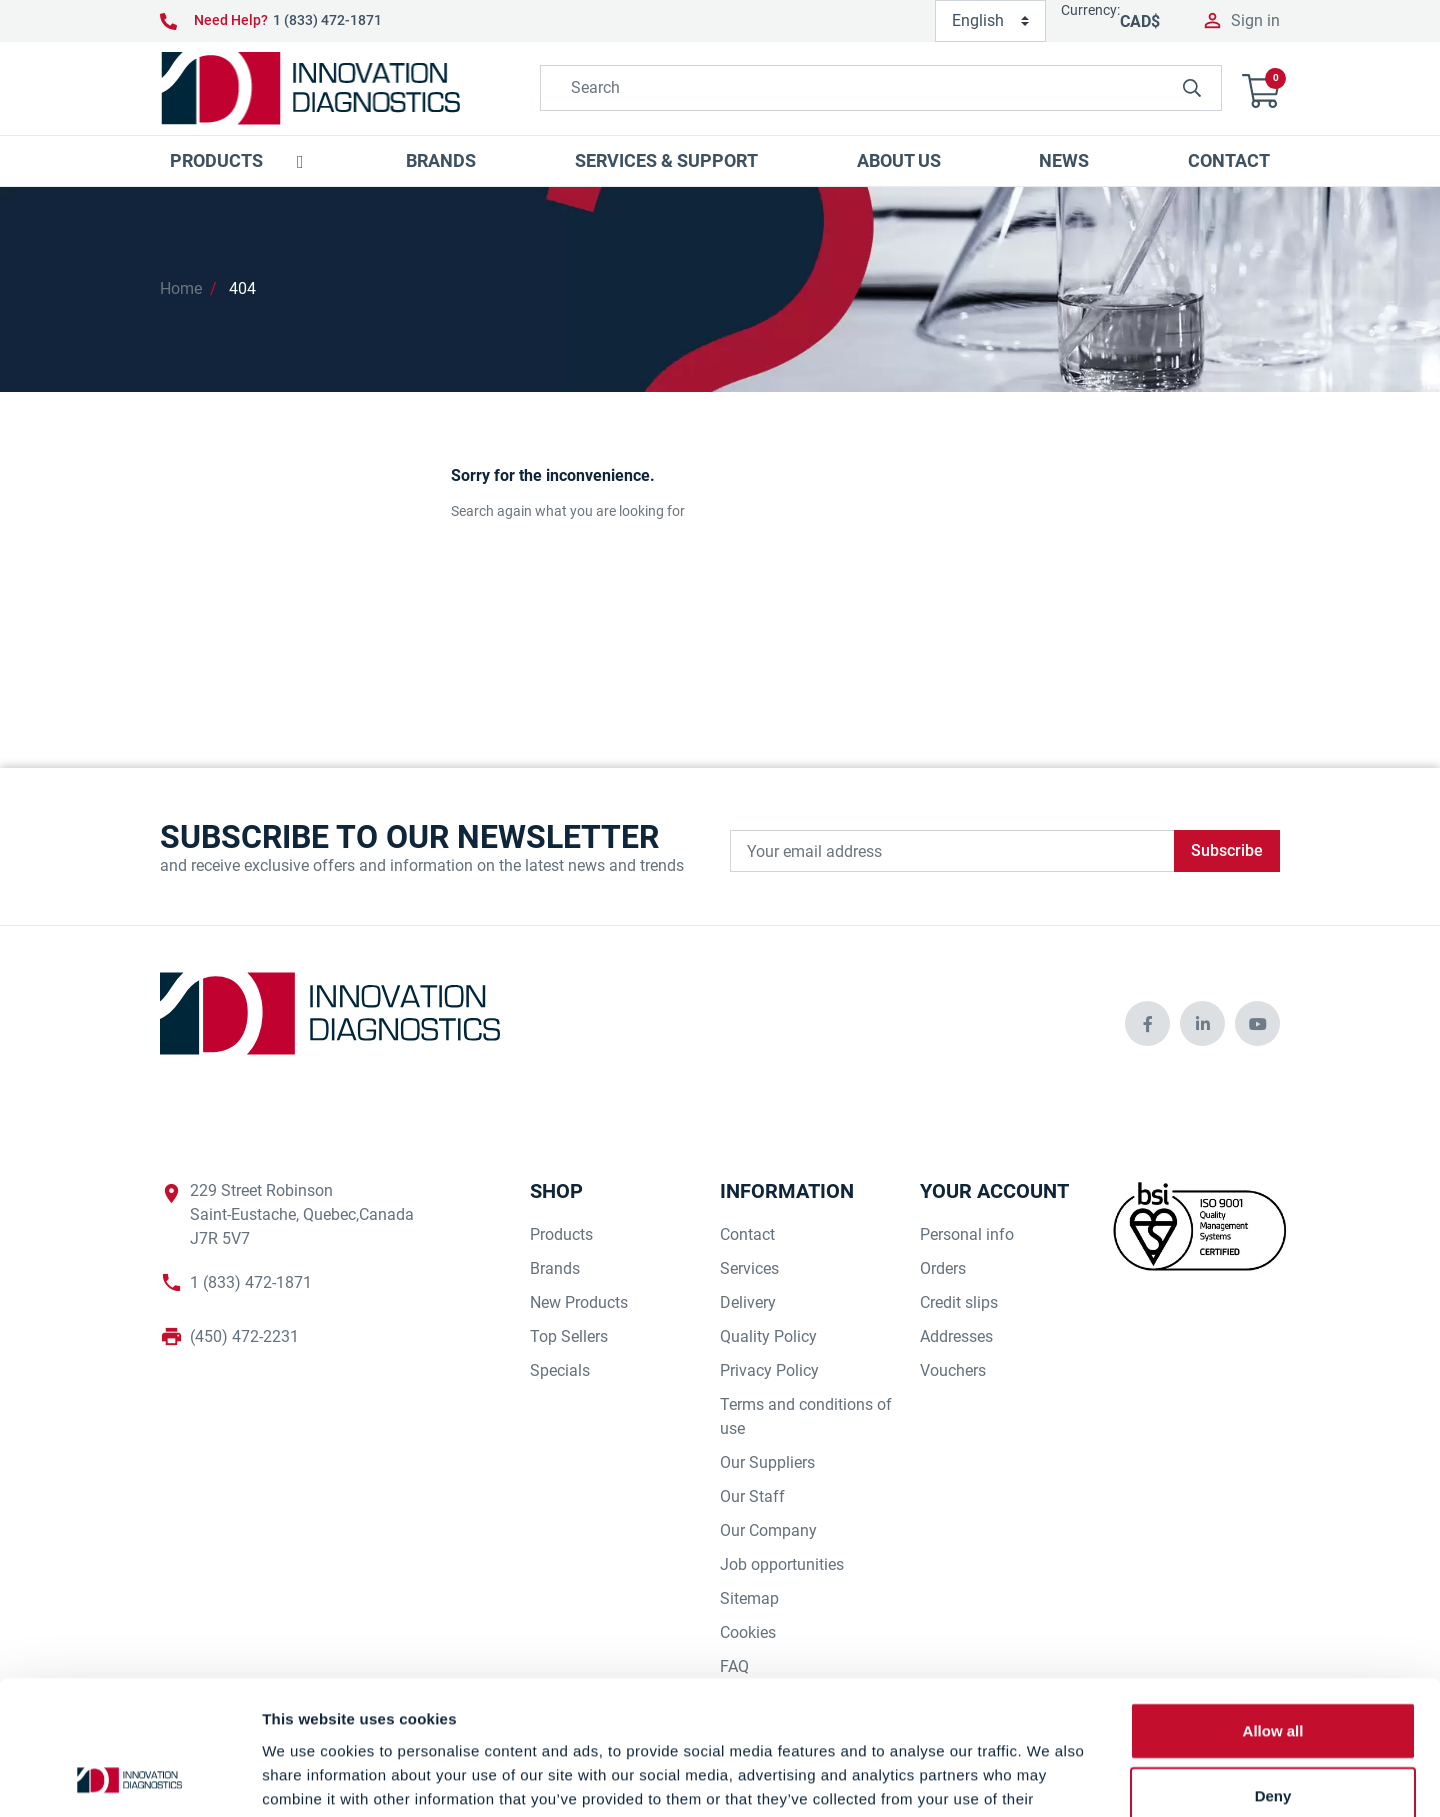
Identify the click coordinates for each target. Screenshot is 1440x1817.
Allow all (1273, 1604)
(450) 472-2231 (244, 1336)
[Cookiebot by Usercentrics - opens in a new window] (129, 1778)
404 (242, 288)
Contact (747, 1234)
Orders (943, 1268)
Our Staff (752, 1496)
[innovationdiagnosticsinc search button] (1192, 88)
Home (181, 288)
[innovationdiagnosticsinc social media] (1147, 1023)
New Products (579, 1302)
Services (749, 1268)
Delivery (748, 1302)
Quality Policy (768, 1336)
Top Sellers (569, 1336)
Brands (555, 1268)
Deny (1273, 1670)
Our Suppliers (767, 1462)
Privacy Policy (769, 1370)
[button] (1261, 88)
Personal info (967, 1234)
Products (561, 1234)
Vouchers (953, 1370)
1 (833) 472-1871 (327, 20)
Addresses (956, 1336)
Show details (1049, 1777)
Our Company (768, 1530)
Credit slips (959, 1302)
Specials (560, 1370)
